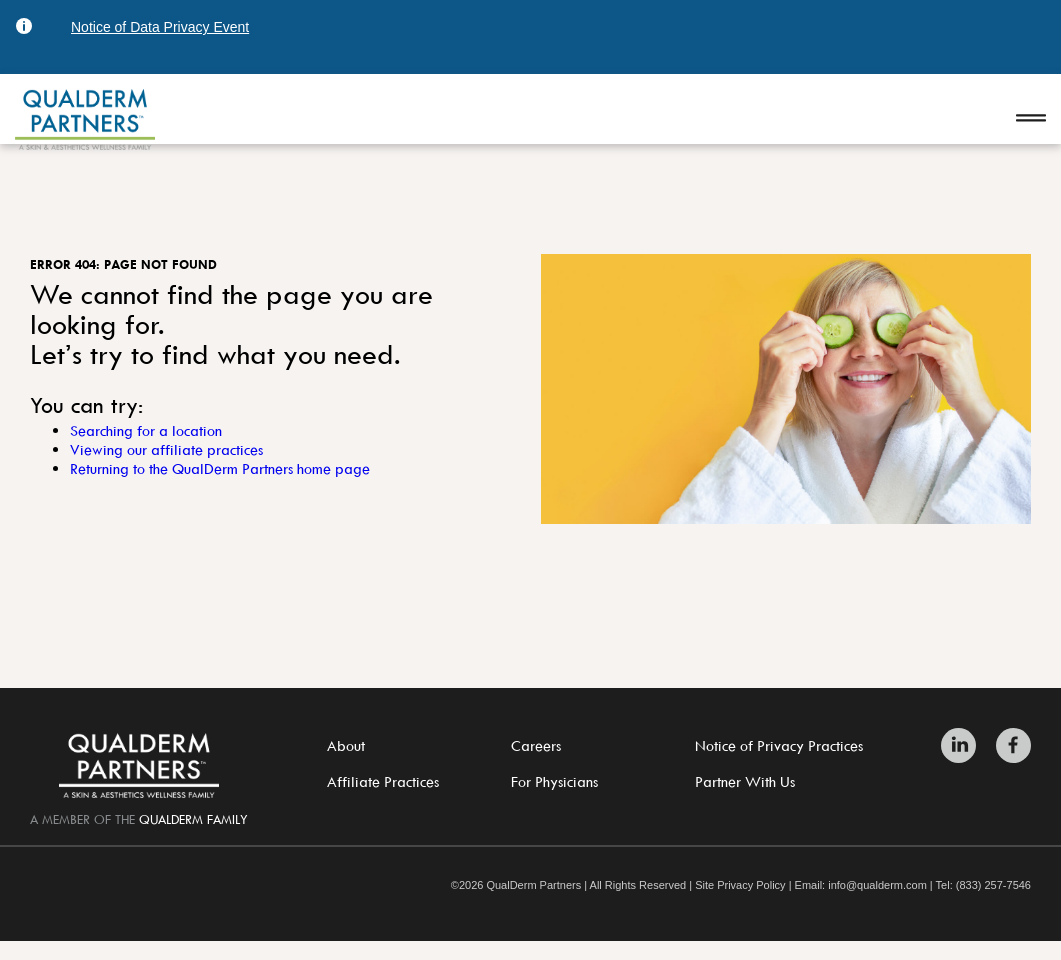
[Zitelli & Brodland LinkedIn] (963, 745)
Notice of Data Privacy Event (160, 27)
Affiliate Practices (383, 781)
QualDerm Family (193, 819)
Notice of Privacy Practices (779, 745)
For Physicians (554, 781)
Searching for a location (146, 430)
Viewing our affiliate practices (166, 449)
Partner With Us (745, 781)
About (346, 745)
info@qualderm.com (877, 885)
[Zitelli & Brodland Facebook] (1008, 745)
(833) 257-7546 (993, 885)
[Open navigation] (1031, 119)
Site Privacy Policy (740, 885)
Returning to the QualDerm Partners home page (220, 468)
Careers (536, 745)
